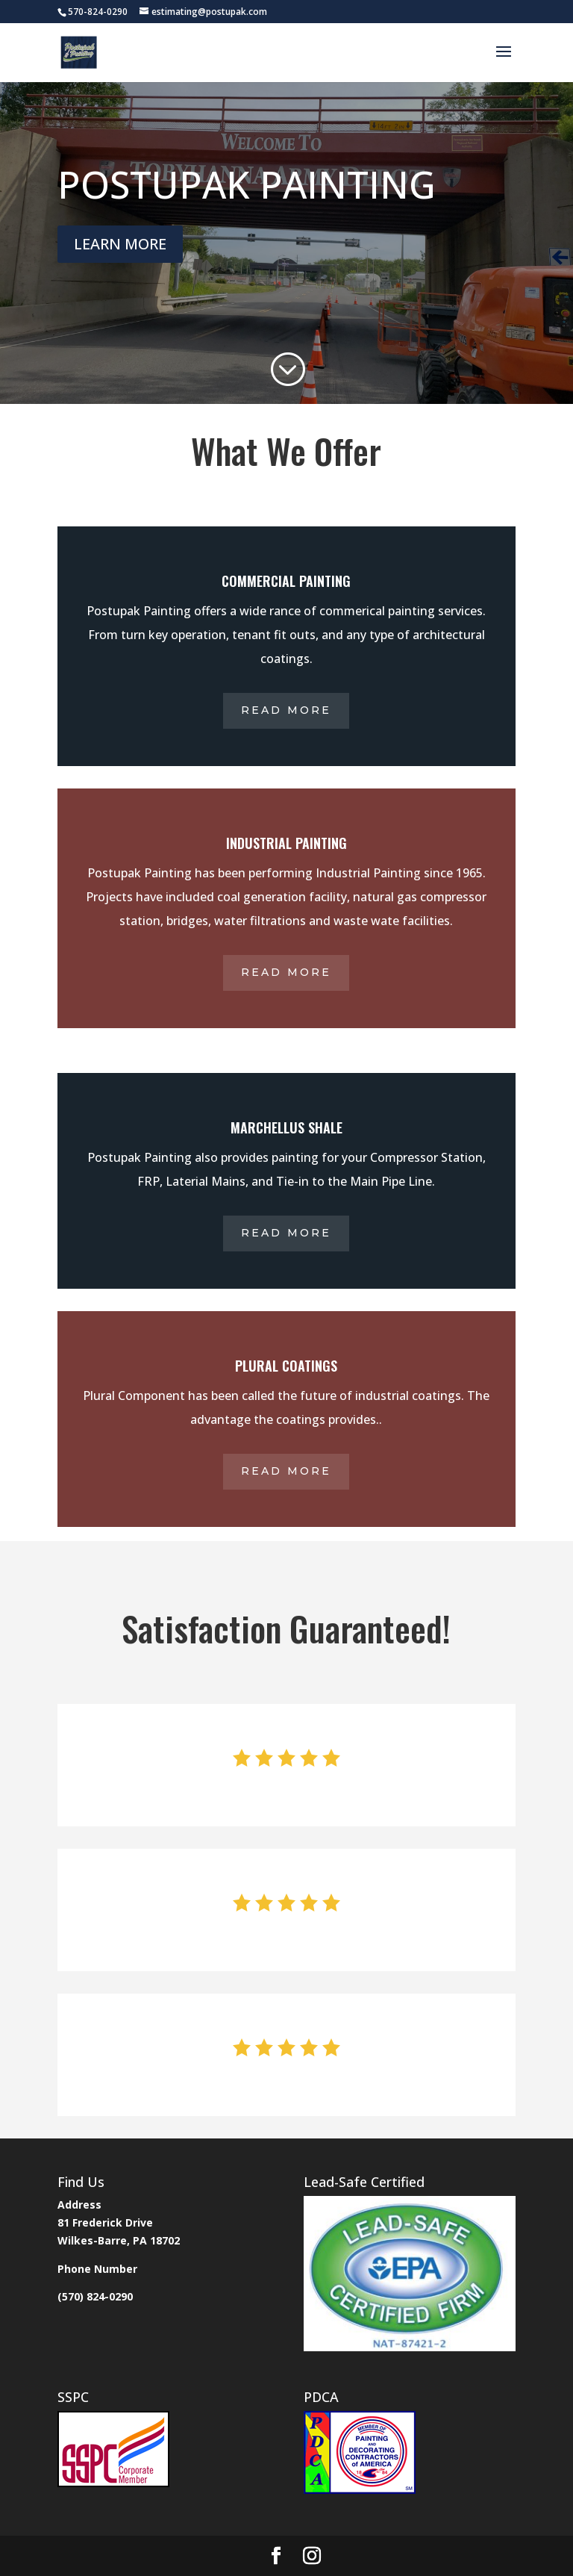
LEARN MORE (120, 244)
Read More (286, 710)
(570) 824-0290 (95, 2296)
